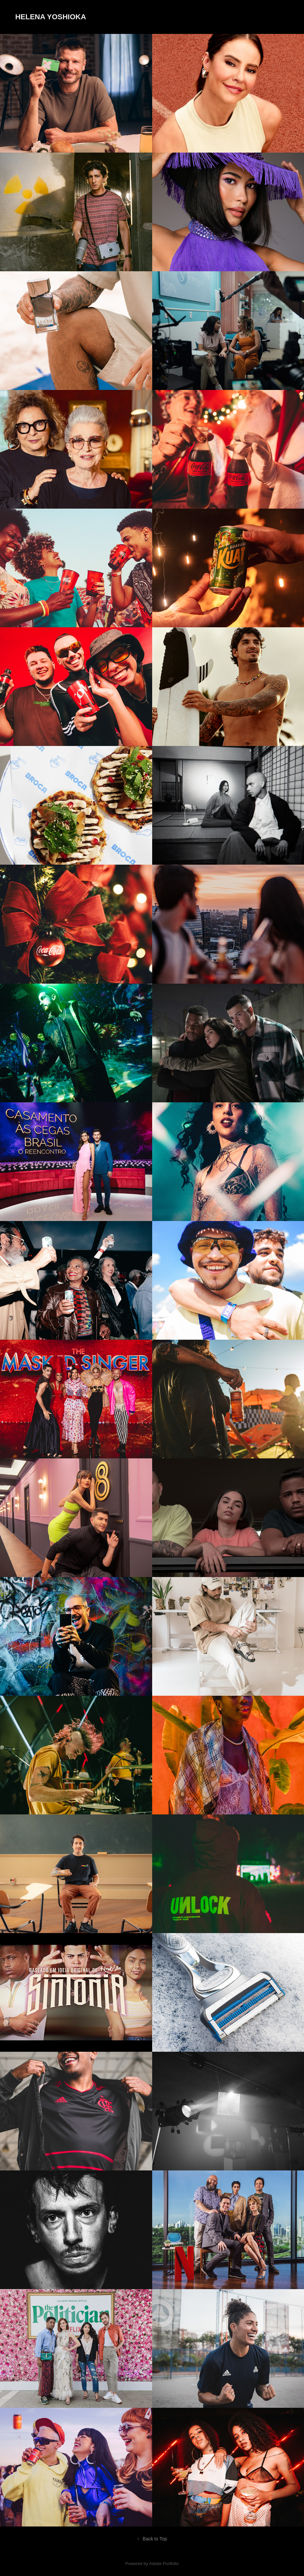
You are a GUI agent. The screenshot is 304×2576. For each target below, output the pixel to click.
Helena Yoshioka (50, 17)
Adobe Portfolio (164, 2563)
